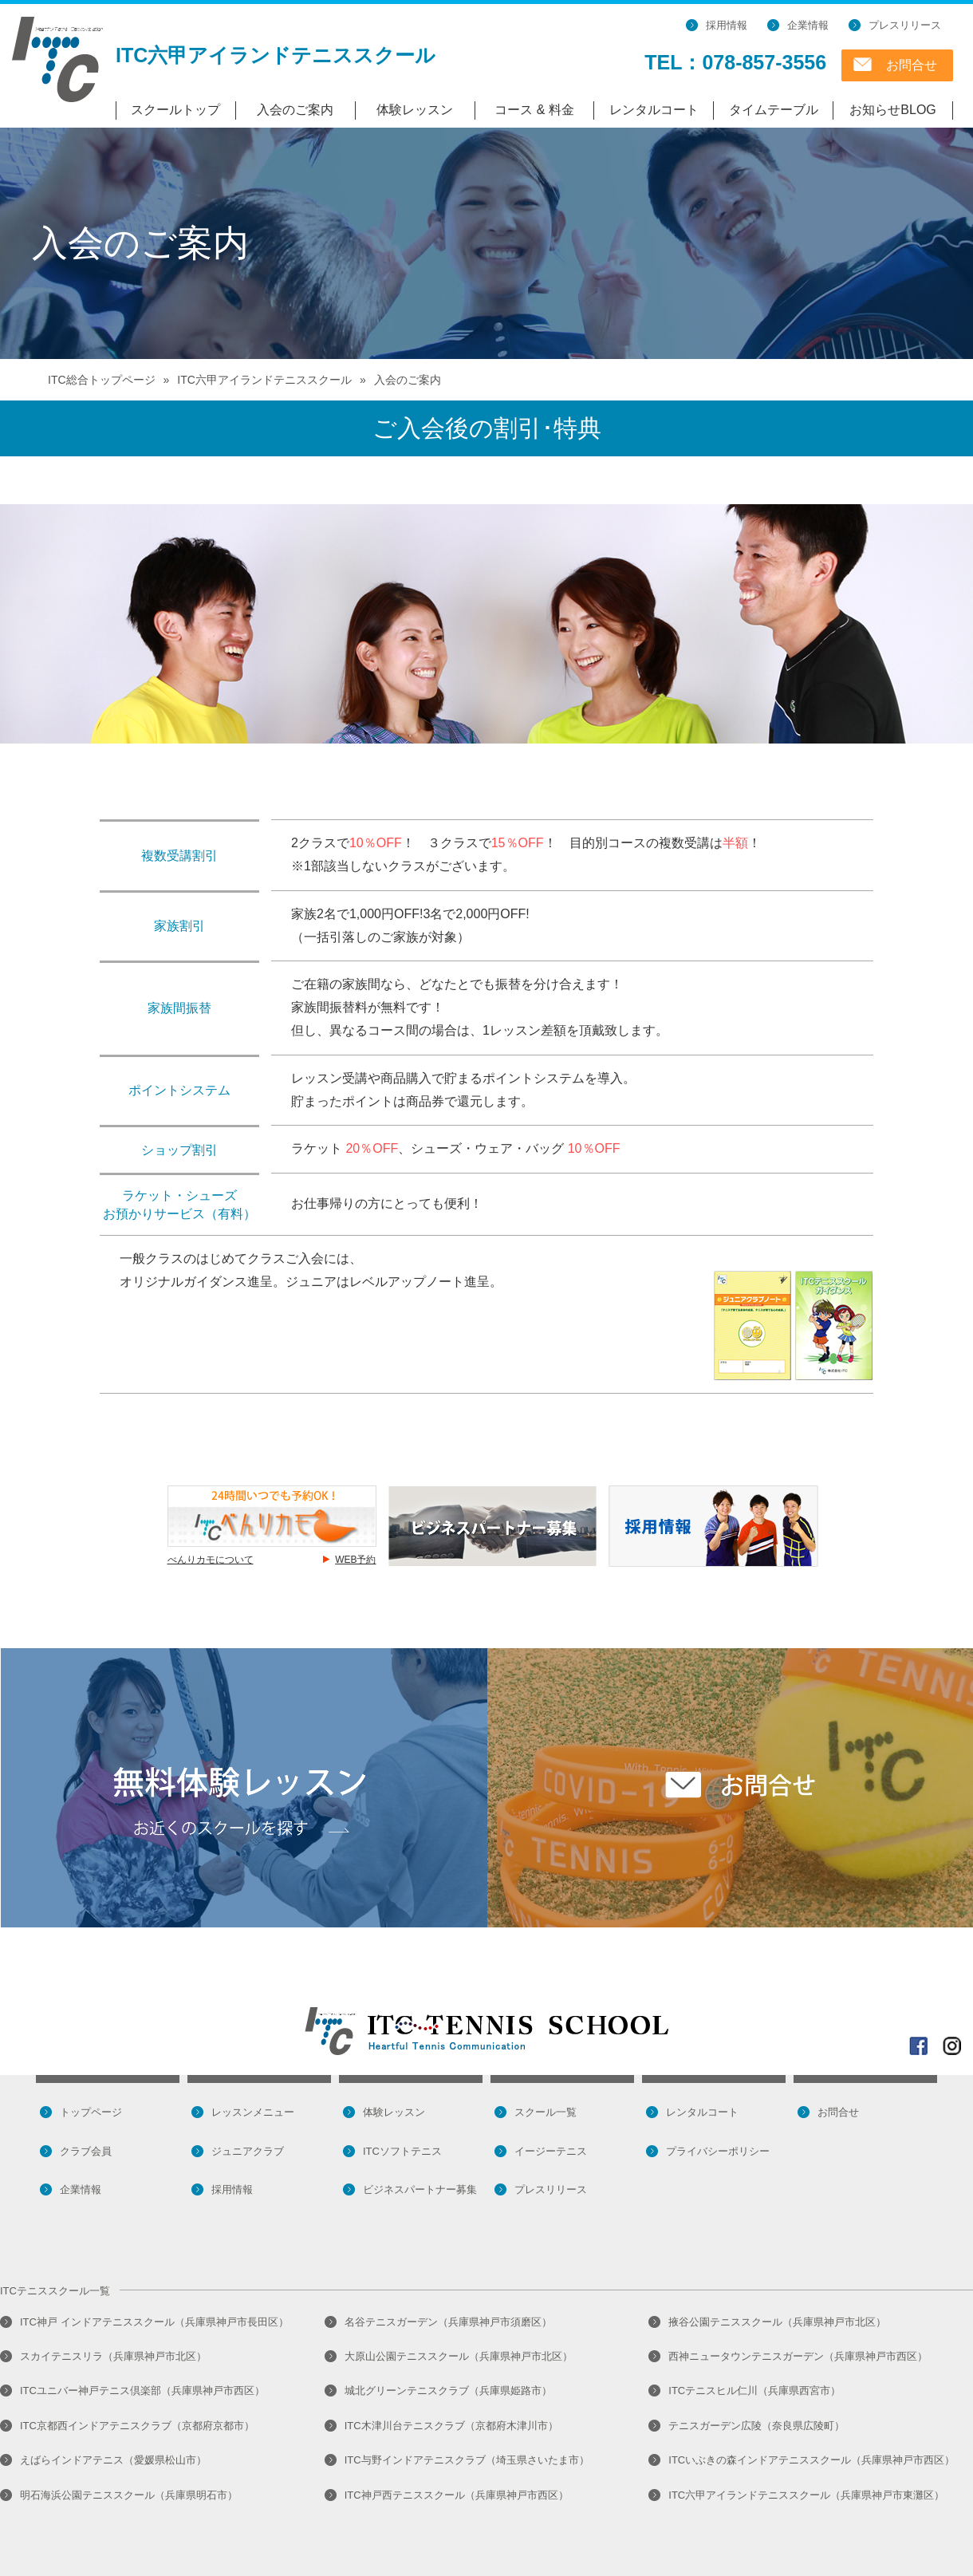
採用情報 (726, 25)
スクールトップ (175, 109)
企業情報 (808, 25)
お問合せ (911, 65)
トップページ (91, 2112)
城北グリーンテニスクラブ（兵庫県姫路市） (448, 2391)
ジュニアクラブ (247, 2151)
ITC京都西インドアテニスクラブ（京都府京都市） (137, 2426)
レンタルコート (654, 109)
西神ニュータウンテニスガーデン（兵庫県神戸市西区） (798, 2356)
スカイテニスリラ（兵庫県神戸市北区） (113, 2356)
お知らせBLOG (892, 109)
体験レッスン (414, 109)
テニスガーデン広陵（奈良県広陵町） (756, 2426)
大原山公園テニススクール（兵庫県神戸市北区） (459, 2356)
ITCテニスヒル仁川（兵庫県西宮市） (754, 2391)
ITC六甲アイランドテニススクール (275, 55)
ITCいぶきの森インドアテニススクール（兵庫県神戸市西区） (811, 2460)
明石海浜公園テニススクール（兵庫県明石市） (129, 2495)
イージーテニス (550, 2151)
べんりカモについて (210, 1559)
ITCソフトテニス (402, 2151)
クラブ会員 (86, 2151)
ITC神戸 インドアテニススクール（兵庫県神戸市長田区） (154, 2322)
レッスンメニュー (252, 2112)
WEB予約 (355, 1559)
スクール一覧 (545, 2112)
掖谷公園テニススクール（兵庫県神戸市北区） (777, 2322)
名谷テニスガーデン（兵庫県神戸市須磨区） (448, 2322)
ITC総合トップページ (102, 379)
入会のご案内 (295, 109)
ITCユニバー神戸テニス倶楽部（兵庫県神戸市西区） (142, 2391)
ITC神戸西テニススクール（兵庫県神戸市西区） (457, 2495)
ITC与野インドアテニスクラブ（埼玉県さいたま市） (467, 2460)
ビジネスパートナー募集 (420, 2189)
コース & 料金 (534, 109)
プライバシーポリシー (718, 2151)
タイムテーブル (773, 109)
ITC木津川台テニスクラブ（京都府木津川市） (451, 2426)
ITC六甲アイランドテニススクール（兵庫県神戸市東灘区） (806, 2495)
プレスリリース (905, 25)
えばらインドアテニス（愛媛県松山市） (113, 2460)
